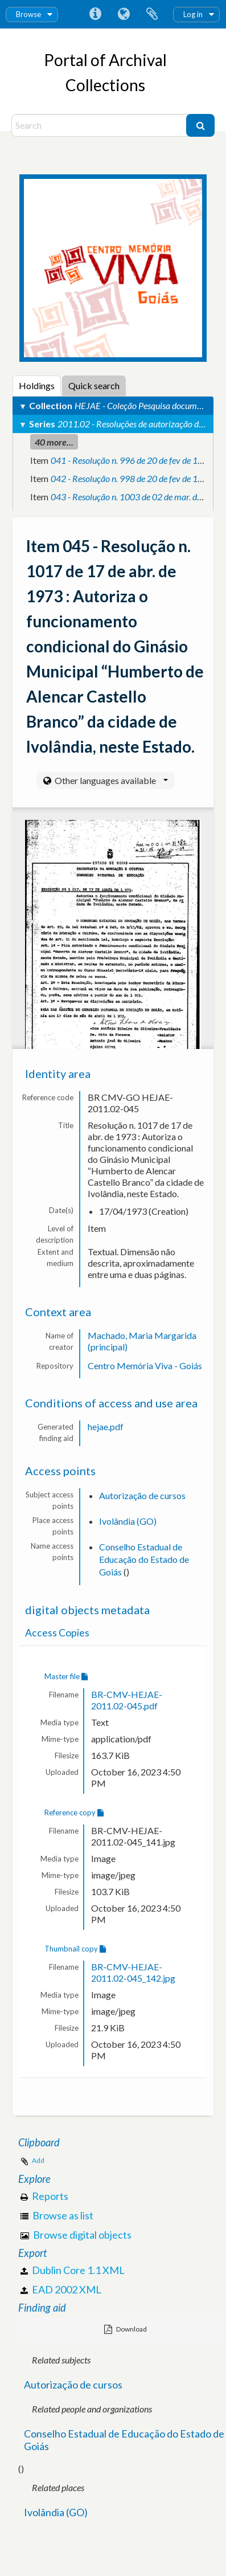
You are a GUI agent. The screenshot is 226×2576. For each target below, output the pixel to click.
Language (123, 14)
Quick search (94, 385)
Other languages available (110, 780)
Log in (193, 14)
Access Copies (57, 1633)
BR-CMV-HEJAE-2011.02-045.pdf (126, 1700)
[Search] (100, 125)
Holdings (37, 385)
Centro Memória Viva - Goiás (145, 1365)
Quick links (95, 14)
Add (38, 2160)
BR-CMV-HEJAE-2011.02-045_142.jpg (133, 1972)
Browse (28, 14)
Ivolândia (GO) (128, 1521)
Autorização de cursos (142, 1495)
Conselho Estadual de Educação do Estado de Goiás (144, 1559)
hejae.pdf (106, 1426)
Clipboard (152, 14)
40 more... (54, 441)
